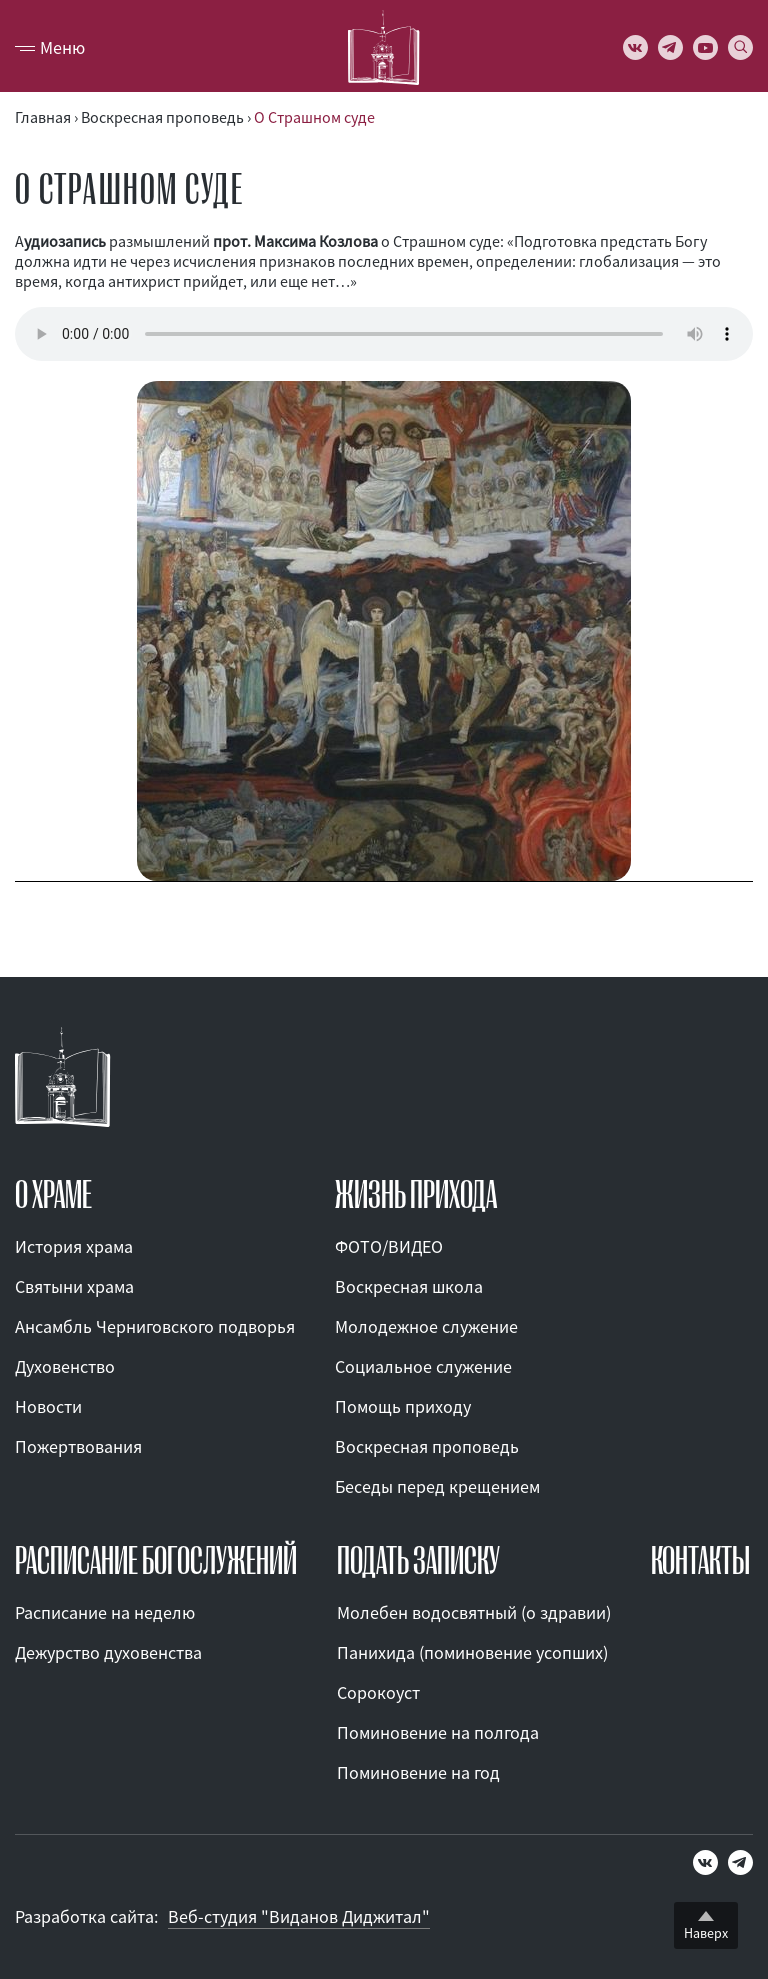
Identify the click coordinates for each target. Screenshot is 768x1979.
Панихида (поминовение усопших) (472, 1652)
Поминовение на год (418, 1772)
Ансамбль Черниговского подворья (155, 1326)
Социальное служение (423, 1366)
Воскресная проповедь (427, 1446)
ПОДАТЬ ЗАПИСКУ (418, 1561)
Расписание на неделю (105, 1612)
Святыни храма (74, 1286)
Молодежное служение (426, 1326)
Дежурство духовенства (108, 1652)
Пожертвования (78, 1446)
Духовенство (65, 1366)
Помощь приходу (403, 1406)
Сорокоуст (378, 1692)
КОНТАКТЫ (700, 1561)
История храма (74, 1246)
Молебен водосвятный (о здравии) (474, 1612)
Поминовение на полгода (438, 1732)
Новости (48, 1406)
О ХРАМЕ (53, 1195)
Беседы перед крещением (437, 1486)
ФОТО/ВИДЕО (389, 1246)
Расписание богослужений (156, 1561)
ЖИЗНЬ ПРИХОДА (416, 1195)
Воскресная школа (409, 1286)
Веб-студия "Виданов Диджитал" (299, 1916)
